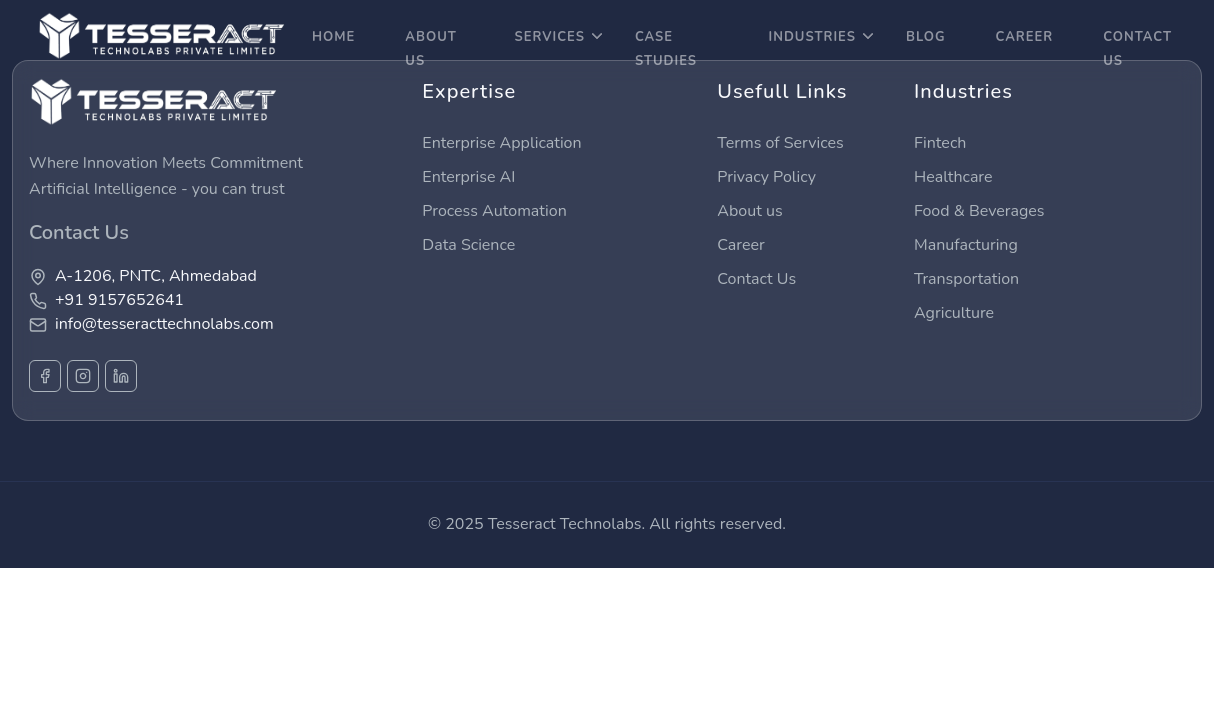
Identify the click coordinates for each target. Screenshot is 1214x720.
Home (333, 37)
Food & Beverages (979, 211)
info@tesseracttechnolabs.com (164, 324)
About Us (431, 49)
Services (557, 37)
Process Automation (494, 211)
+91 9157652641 (119, 300)
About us (749, 211)
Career (740, 245)
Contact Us (1137, 49)
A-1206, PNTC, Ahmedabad (156, 276)
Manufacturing (966, 245)
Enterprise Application (501, 143)
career (1024, 37)
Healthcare (953, 177)
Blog (926, 37)
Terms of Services (780, 143)
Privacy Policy (766, 177)
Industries (820, 37)
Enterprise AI (468, 177)
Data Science (468, 245)
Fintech (940, 143)
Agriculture (954, 313)
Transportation (966, 279)
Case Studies (666, 49)
